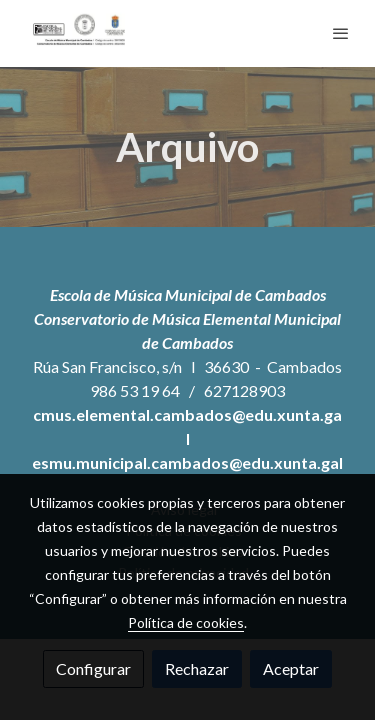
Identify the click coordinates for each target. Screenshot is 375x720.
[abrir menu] (341, 33)
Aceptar (291, 668)
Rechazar (197, 668)
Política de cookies (186, 622)
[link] (80, 33)
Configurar (93, 668)
